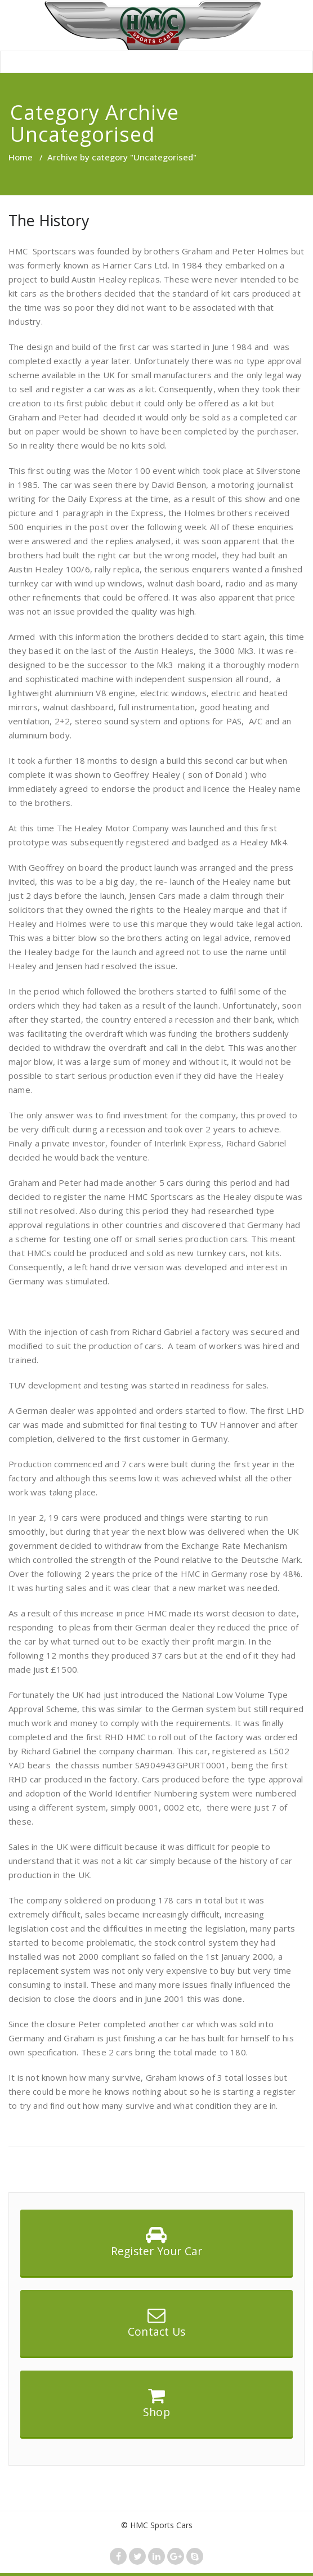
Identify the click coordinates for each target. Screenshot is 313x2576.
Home (20, 157)
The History (49, 220)
